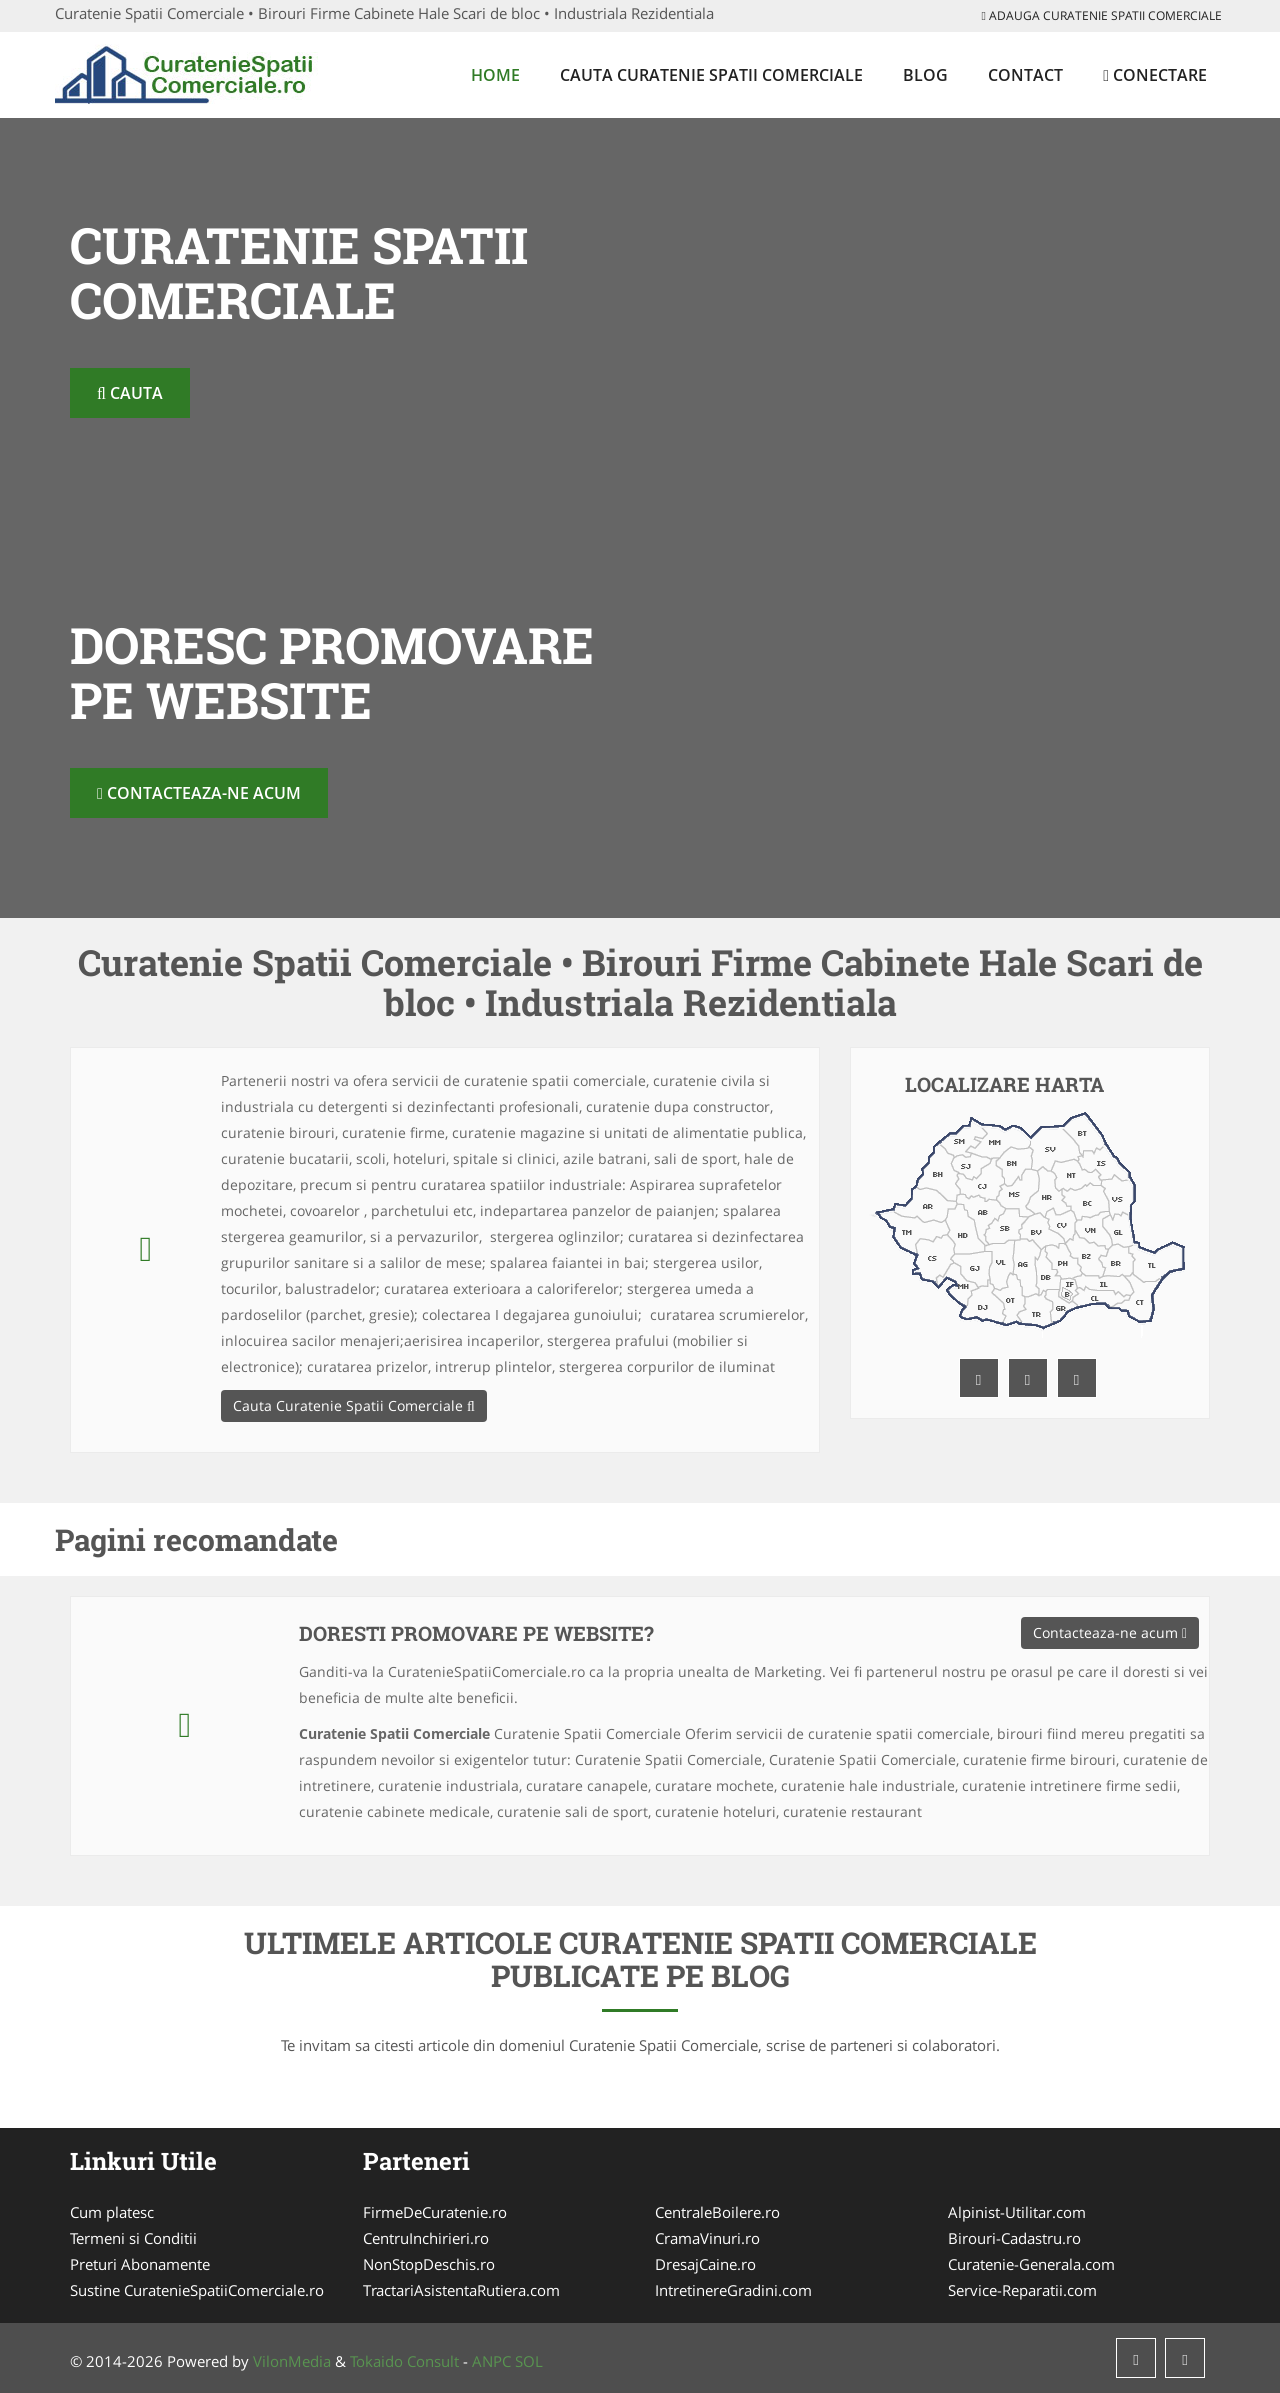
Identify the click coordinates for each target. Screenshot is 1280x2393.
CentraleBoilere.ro (717, 2212)
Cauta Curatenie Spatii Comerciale (711, 75)
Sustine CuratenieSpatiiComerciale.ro (197, 2290)
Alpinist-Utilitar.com (1017, 2212)
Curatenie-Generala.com (1031, 2264)
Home (495, 75)
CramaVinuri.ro (707, 2238)
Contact (1025, 75)
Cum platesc (112, 2212)
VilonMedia (292, 2361)
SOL (529, 2361)
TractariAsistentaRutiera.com (461, 2290)
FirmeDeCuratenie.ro (435, 2212)
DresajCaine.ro (705, 2264)
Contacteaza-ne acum (199, 793)
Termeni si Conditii (133, 2238)
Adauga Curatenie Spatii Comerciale (1102, 15)
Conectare (1155, 75)
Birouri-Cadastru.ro (1014, 2238)
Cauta (130, 393)
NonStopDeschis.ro (429, 2264)
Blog (925, 75)
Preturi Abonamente (140, 2264)
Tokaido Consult (404, 2361)
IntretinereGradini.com (733, 2290)
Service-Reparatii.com (1022, 2290)
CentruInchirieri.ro (426, 2238)
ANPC (491, 2361)
